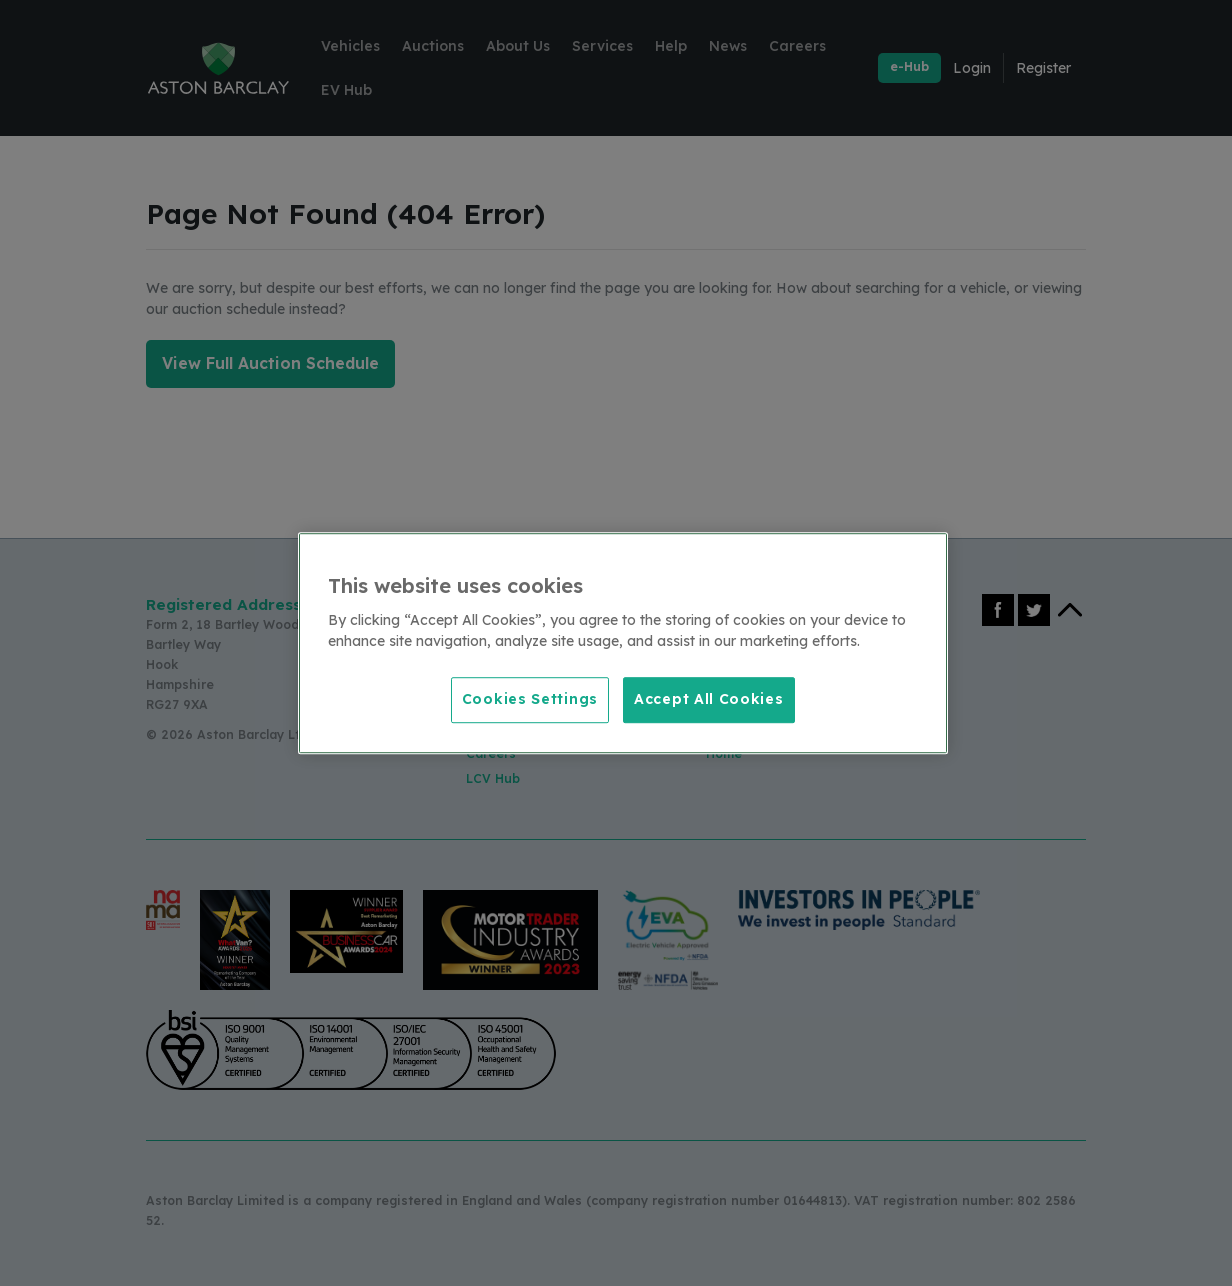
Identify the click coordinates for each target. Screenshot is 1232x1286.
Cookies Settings (530, 699)
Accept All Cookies (709, 699)
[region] (623, 643)
